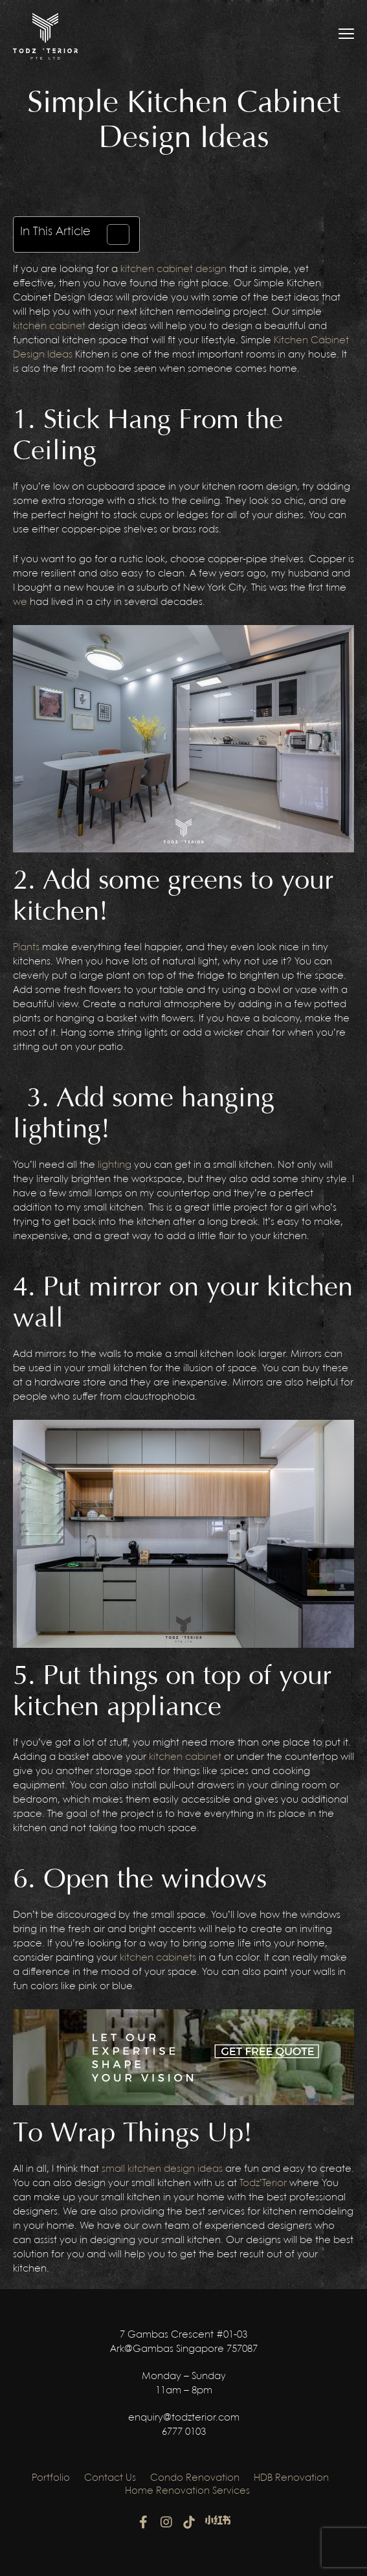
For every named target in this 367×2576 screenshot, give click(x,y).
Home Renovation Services (187, 2491)
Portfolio (51, 2478)
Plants (26, 947)
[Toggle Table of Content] (111, 234)
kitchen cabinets (158, 1958)
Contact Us (110, 2478)
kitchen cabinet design (173, 269)
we (20, 602)
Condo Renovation (194, 2478)
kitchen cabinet (49, 326)
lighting (114, 1165)
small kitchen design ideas (162, 2169)
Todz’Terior (263, 2183)
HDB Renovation (291, 2478)
